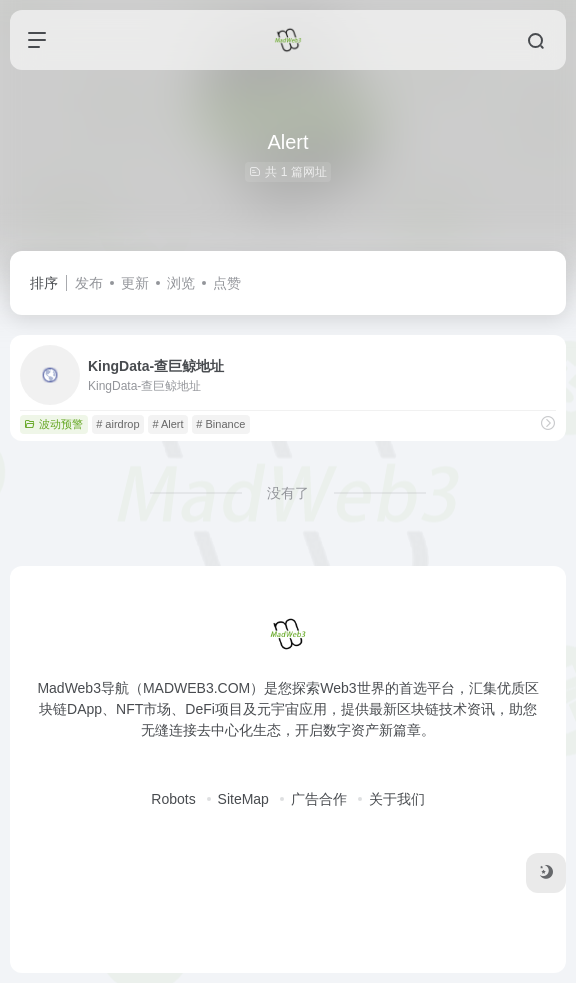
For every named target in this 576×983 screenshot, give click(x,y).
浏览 (181, 283)
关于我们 (397, 799)
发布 (89, 283)
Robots (173, 799)
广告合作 (319, 799)
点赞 (227, 283)
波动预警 (53, 424)
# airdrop (117, 424)
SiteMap (243, 799)
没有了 (288, 493)
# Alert (167, 424)
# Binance (220, 424)
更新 (135, 283)
